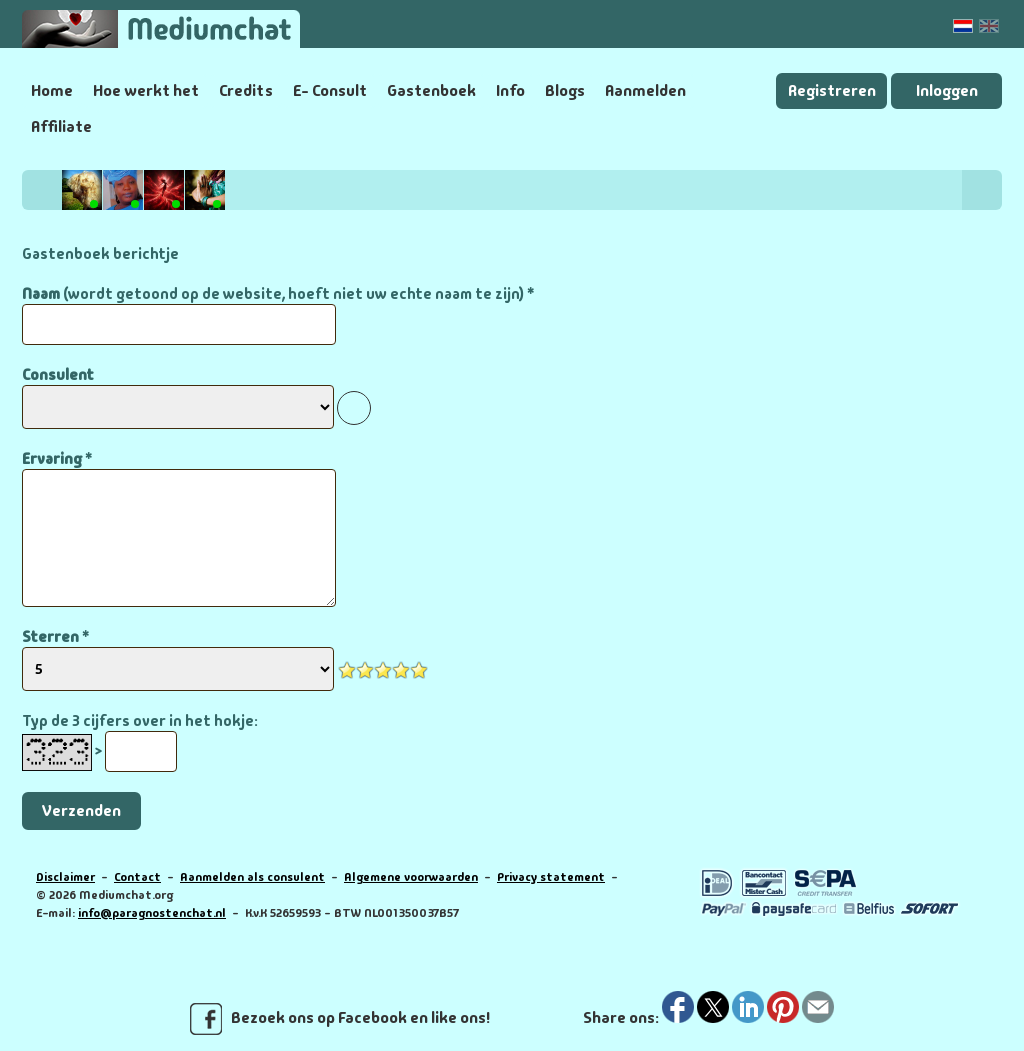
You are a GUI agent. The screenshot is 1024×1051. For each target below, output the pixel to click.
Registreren (832, 90)
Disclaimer (65, 877)
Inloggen (947, 90)
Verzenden (81, 810)
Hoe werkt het (146, 90)
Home (52, 90)
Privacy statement (551, 877)
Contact (137, 877)
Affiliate (61, 126)
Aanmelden (645, 90)
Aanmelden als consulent (252, 877)
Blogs (565, 90)
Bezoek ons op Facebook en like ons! (340, 1019)
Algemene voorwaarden (411, 877)
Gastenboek (431, 90)
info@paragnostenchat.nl (152, 913)
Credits (246, 90)
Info (510, 90)
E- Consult (330, 90)
